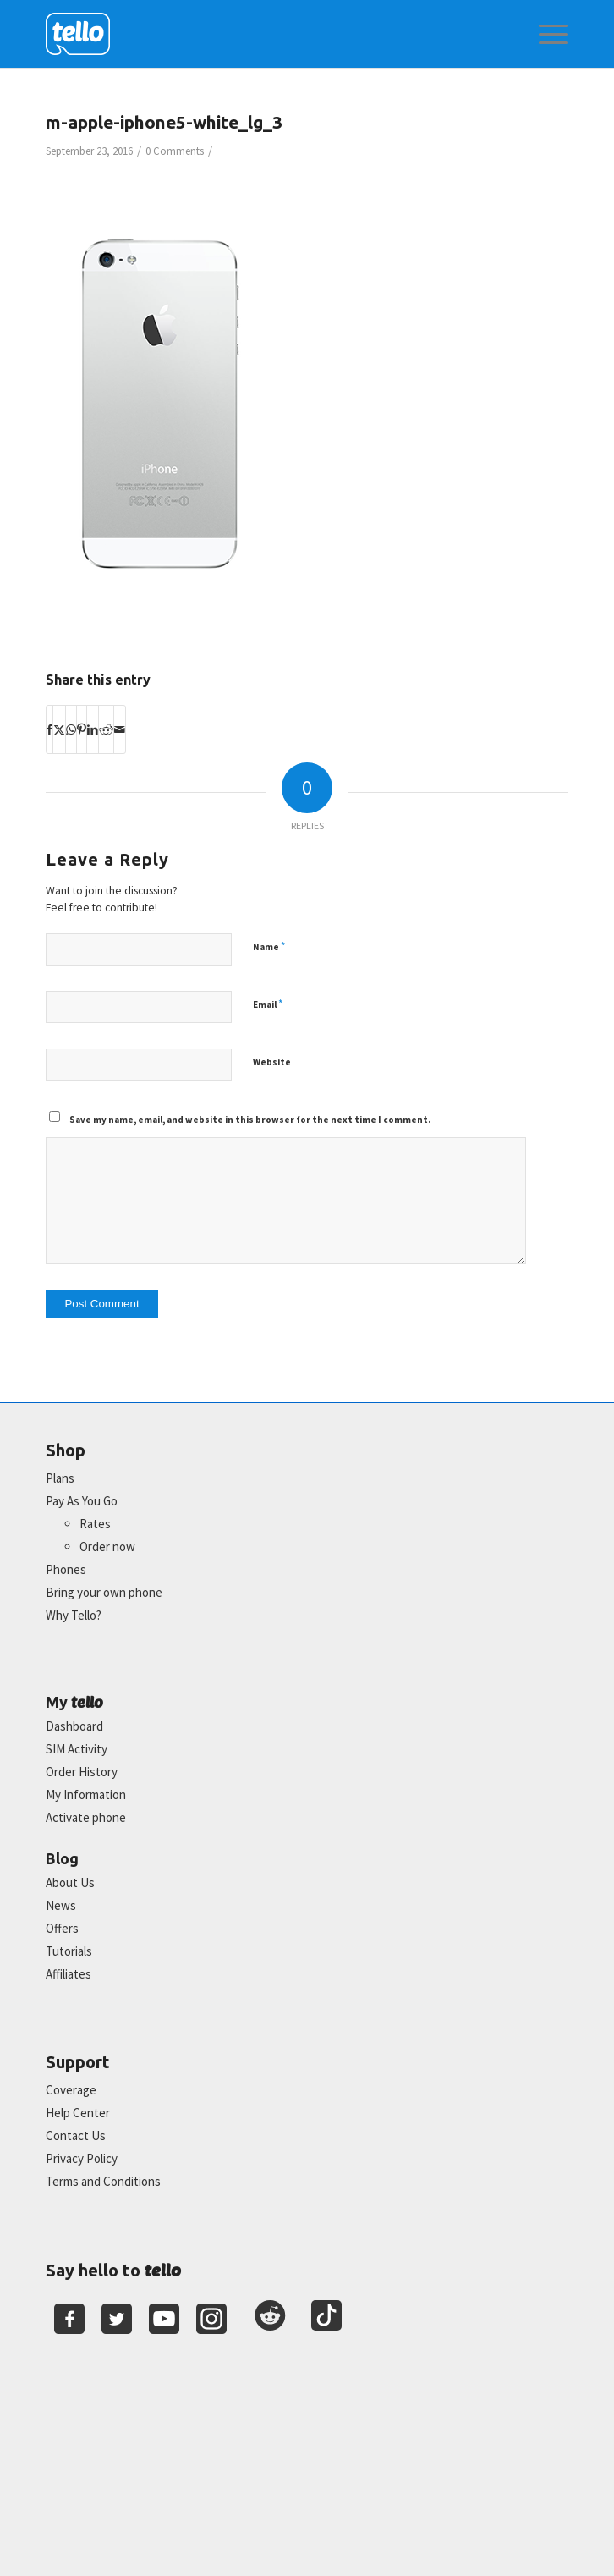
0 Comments (174, 151)
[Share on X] (59, 729)
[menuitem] (545, 34)
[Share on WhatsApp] (71, 729)
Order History (82, 1772)
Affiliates (68, 1974)
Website (272, 1062)
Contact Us (76, 2135)
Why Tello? (73, 1615)
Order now (107, 1546)
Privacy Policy (82, 2158)
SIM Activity (76, 1749)
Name (269, 946)
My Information (86, 1794)
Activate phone (86, 1817)
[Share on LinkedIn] (92, 729)
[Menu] (545, 34)
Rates (95, 1524)
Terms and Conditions (103, 2181)
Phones (66, 1569)
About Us (70, 1882)
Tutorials (69, 1951)
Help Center (78, 2113)
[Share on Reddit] (106, 729)
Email (267, 1004)
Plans (60, 1478)
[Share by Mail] (119, 729)
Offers (62, 1928)
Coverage (71, 2090)
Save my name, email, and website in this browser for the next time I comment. (249, 1120)
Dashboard (74, 1726)
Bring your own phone (104, 1592)
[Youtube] (164, 2319)
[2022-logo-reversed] (254, 34)
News (61, 1905)
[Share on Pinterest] (81, 729)
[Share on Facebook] (49, 729)
